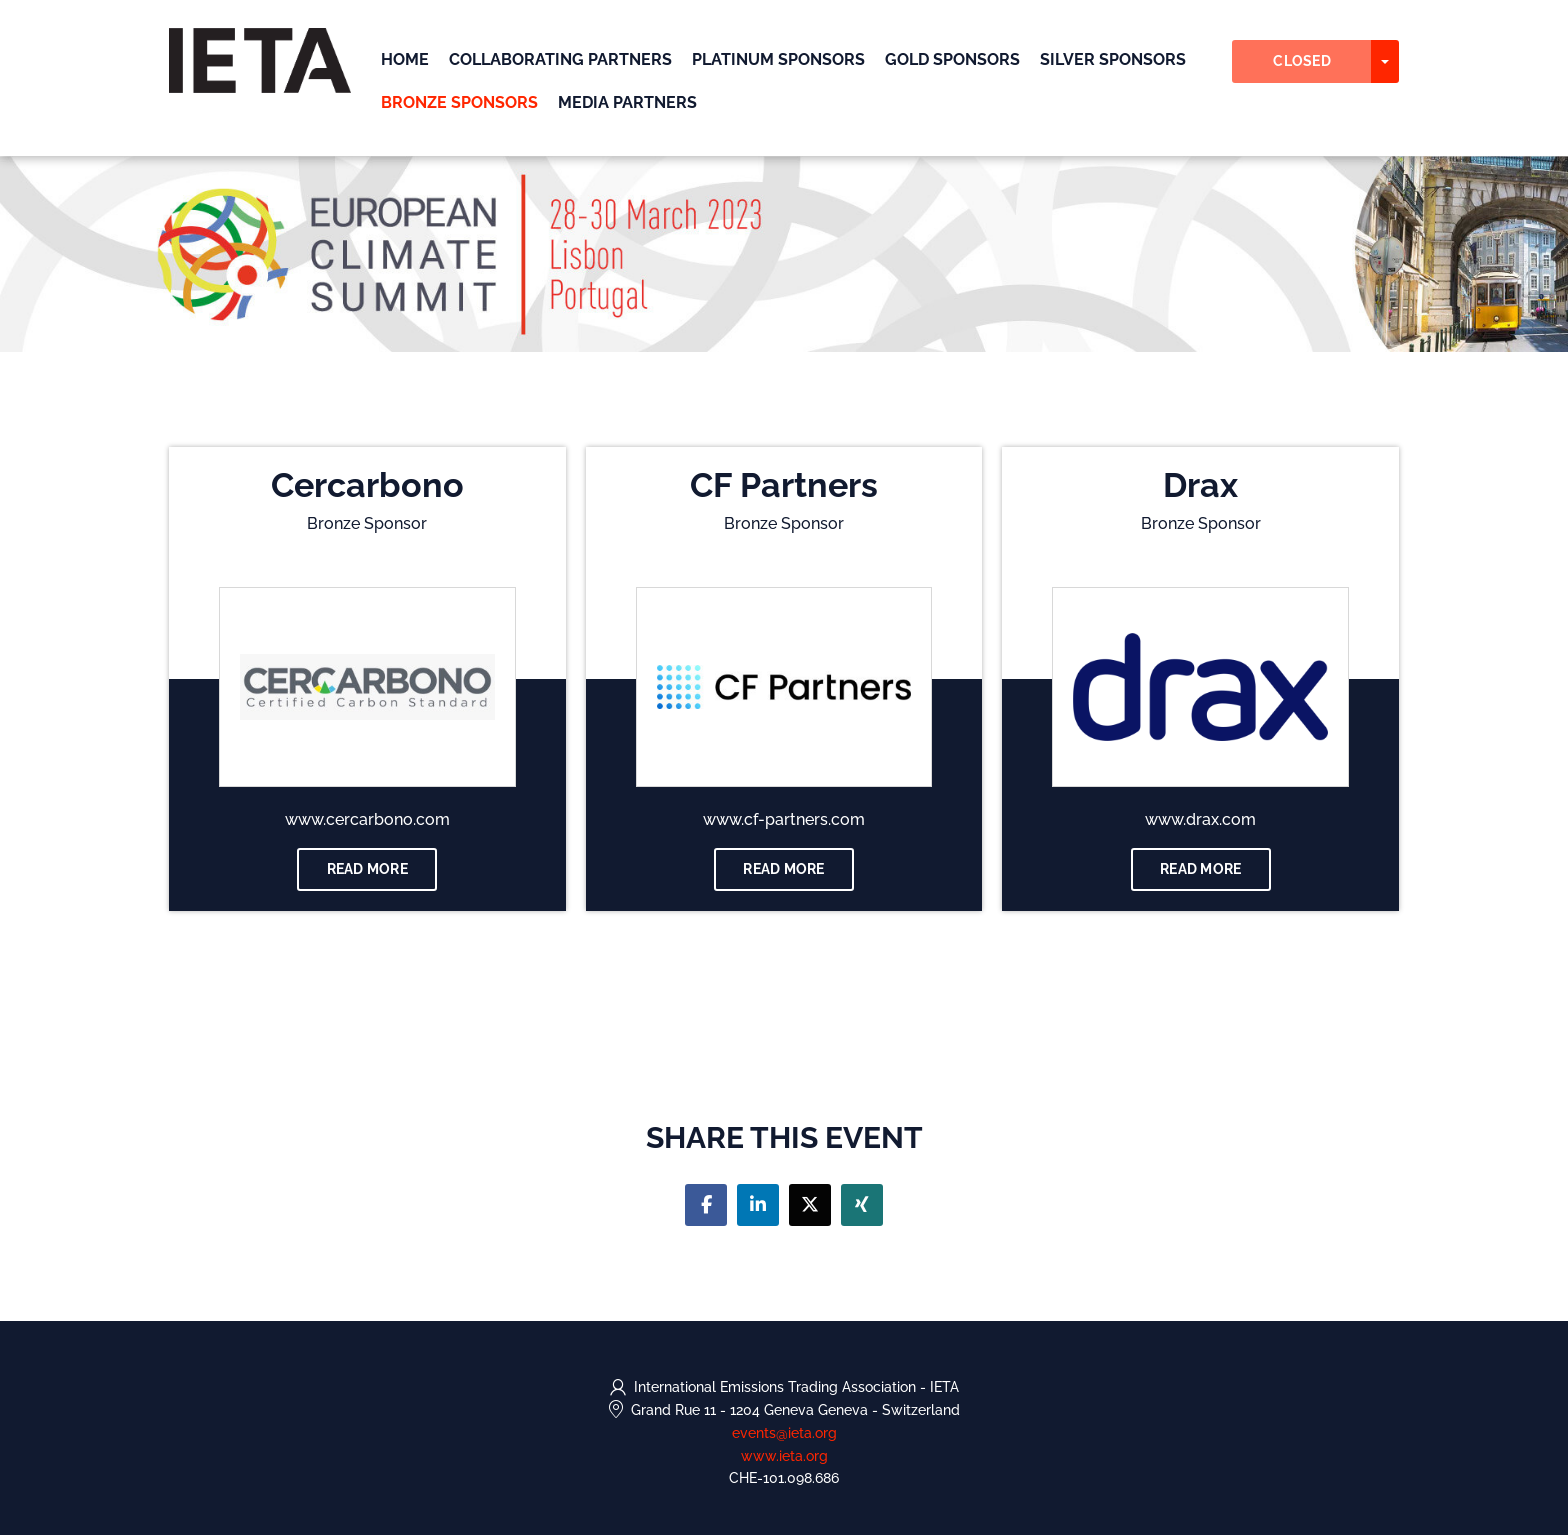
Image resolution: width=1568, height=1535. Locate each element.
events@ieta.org (784, 1433)
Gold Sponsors (952, 59)
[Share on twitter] (810, 1205)
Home (405, 59)
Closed (1302, 61)
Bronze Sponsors (459, 102)
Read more (367, 869)
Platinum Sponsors (778, 59)
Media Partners (627, 102)
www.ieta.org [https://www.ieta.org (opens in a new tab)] (784, 1456)
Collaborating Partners (560, 59)
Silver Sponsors (1113, 59)
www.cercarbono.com (367, 819)
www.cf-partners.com (784, 819)
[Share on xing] (862, 1205)
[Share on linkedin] (758, 1205)
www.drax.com (1200, 819)
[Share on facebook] (706, 1205)
